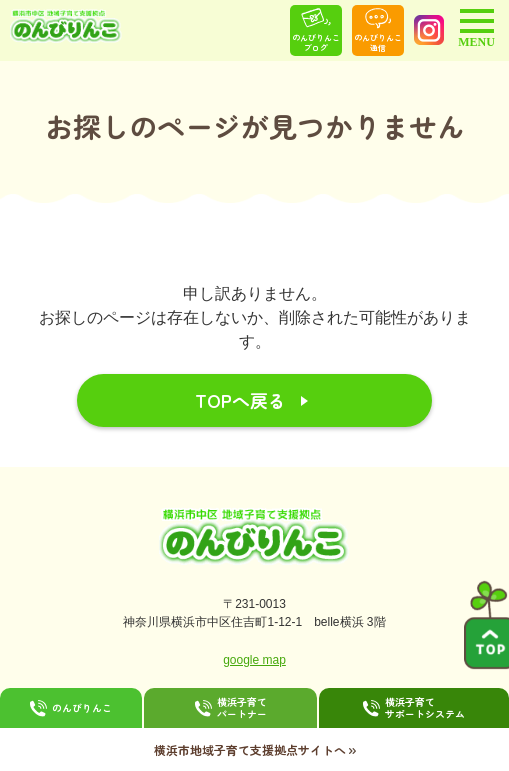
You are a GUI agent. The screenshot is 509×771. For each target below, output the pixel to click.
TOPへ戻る (240, 400)
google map (254, 660)
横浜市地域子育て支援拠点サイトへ (255, 749)
